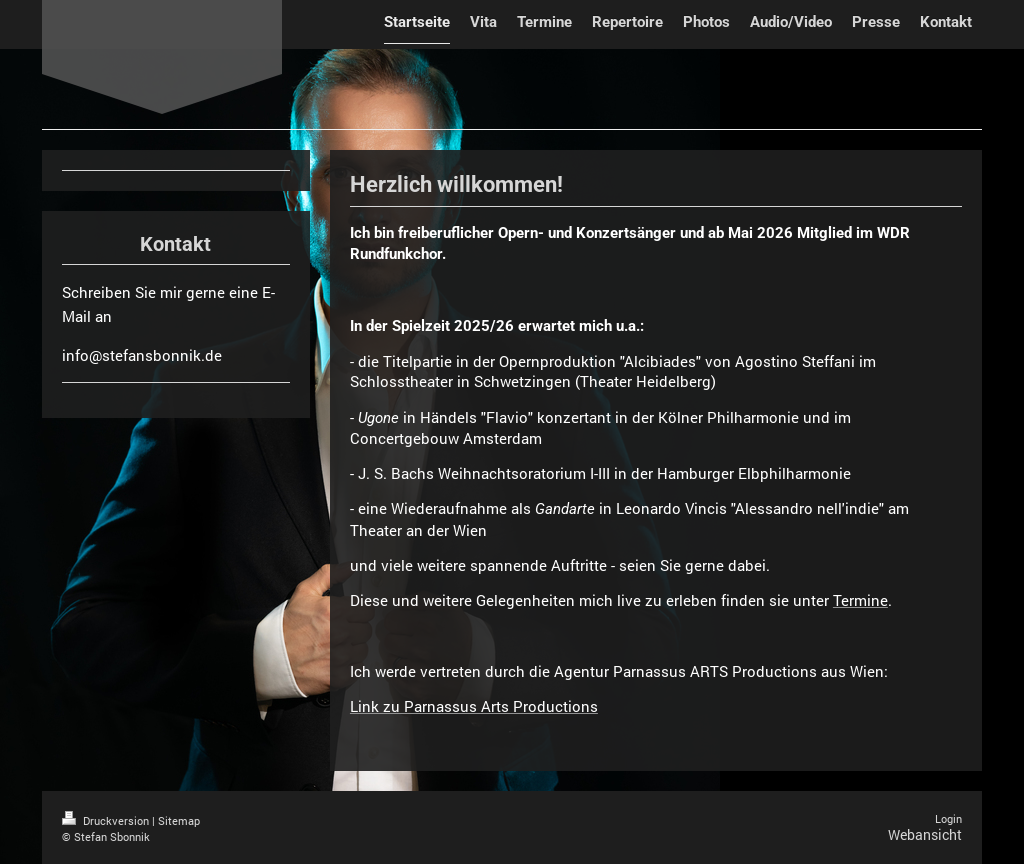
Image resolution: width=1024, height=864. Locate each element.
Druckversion (107, 820)
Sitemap (179, 820)
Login (948, 818)
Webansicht (925, 834)
